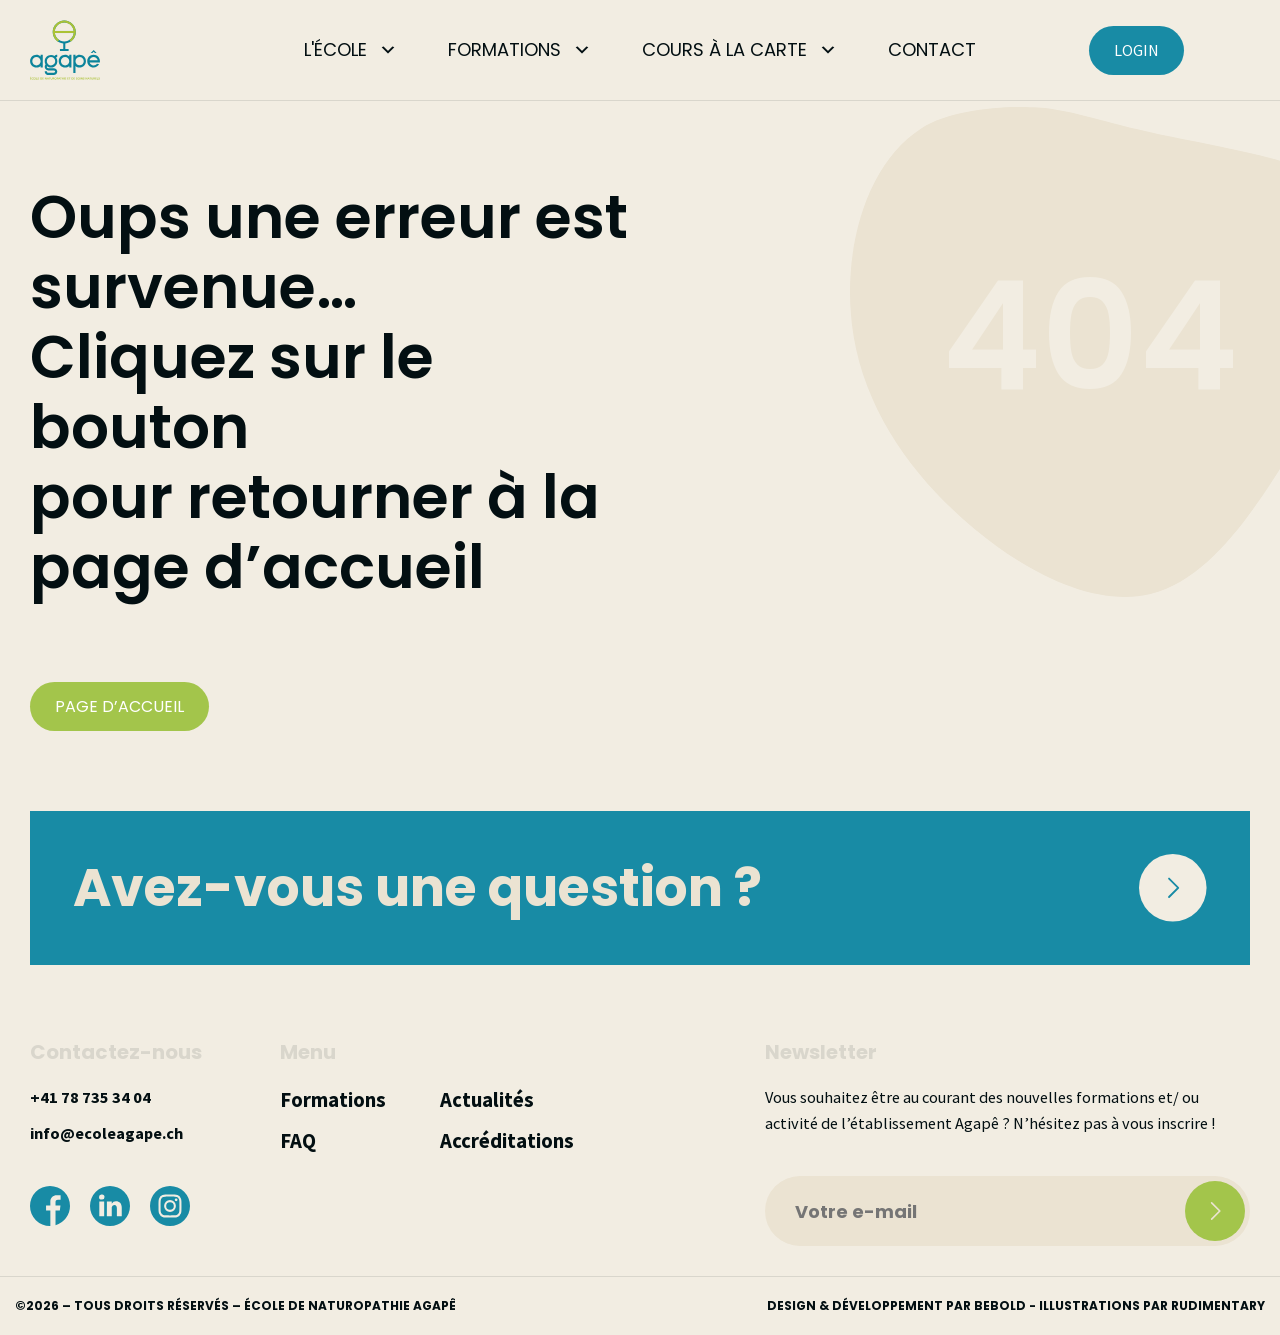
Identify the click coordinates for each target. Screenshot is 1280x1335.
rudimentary (1218, 1305)
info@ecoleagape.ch (106, 1133)
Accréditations (507, 1141)
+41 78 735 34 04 (90, 1097)
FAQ (298, 1141)
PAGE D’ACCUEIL (119, 706)
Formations (333, 1100)
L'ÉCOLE (335, 49)
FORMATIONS (504, 49)
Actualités (487, 1100)
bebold (1000, 1305)
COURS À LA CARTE (724, 49)
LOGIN (1136, 50)
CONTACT (932, 49)
